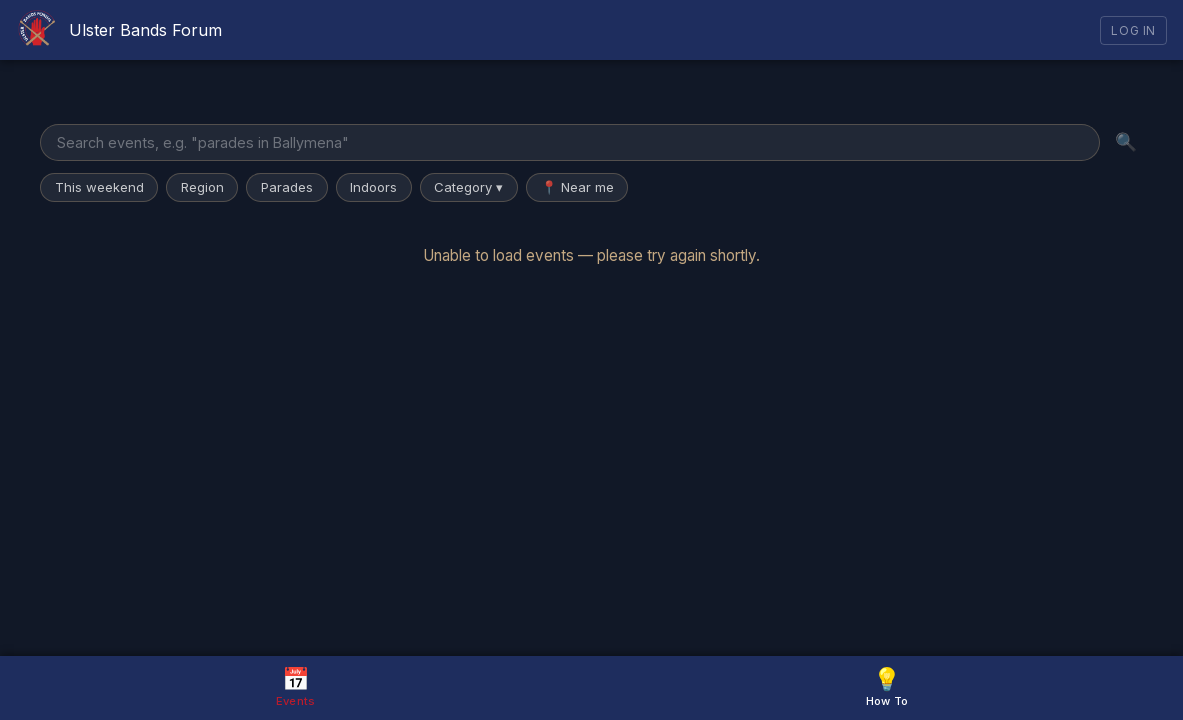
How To (887, 686)
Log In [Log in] (1133, 30)
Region (202, 187)
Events (296, 686)
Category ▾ (468, 187)
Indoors (373, 187)
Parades (287, 187)
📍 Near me (577, 187)
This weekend (99, 187)
